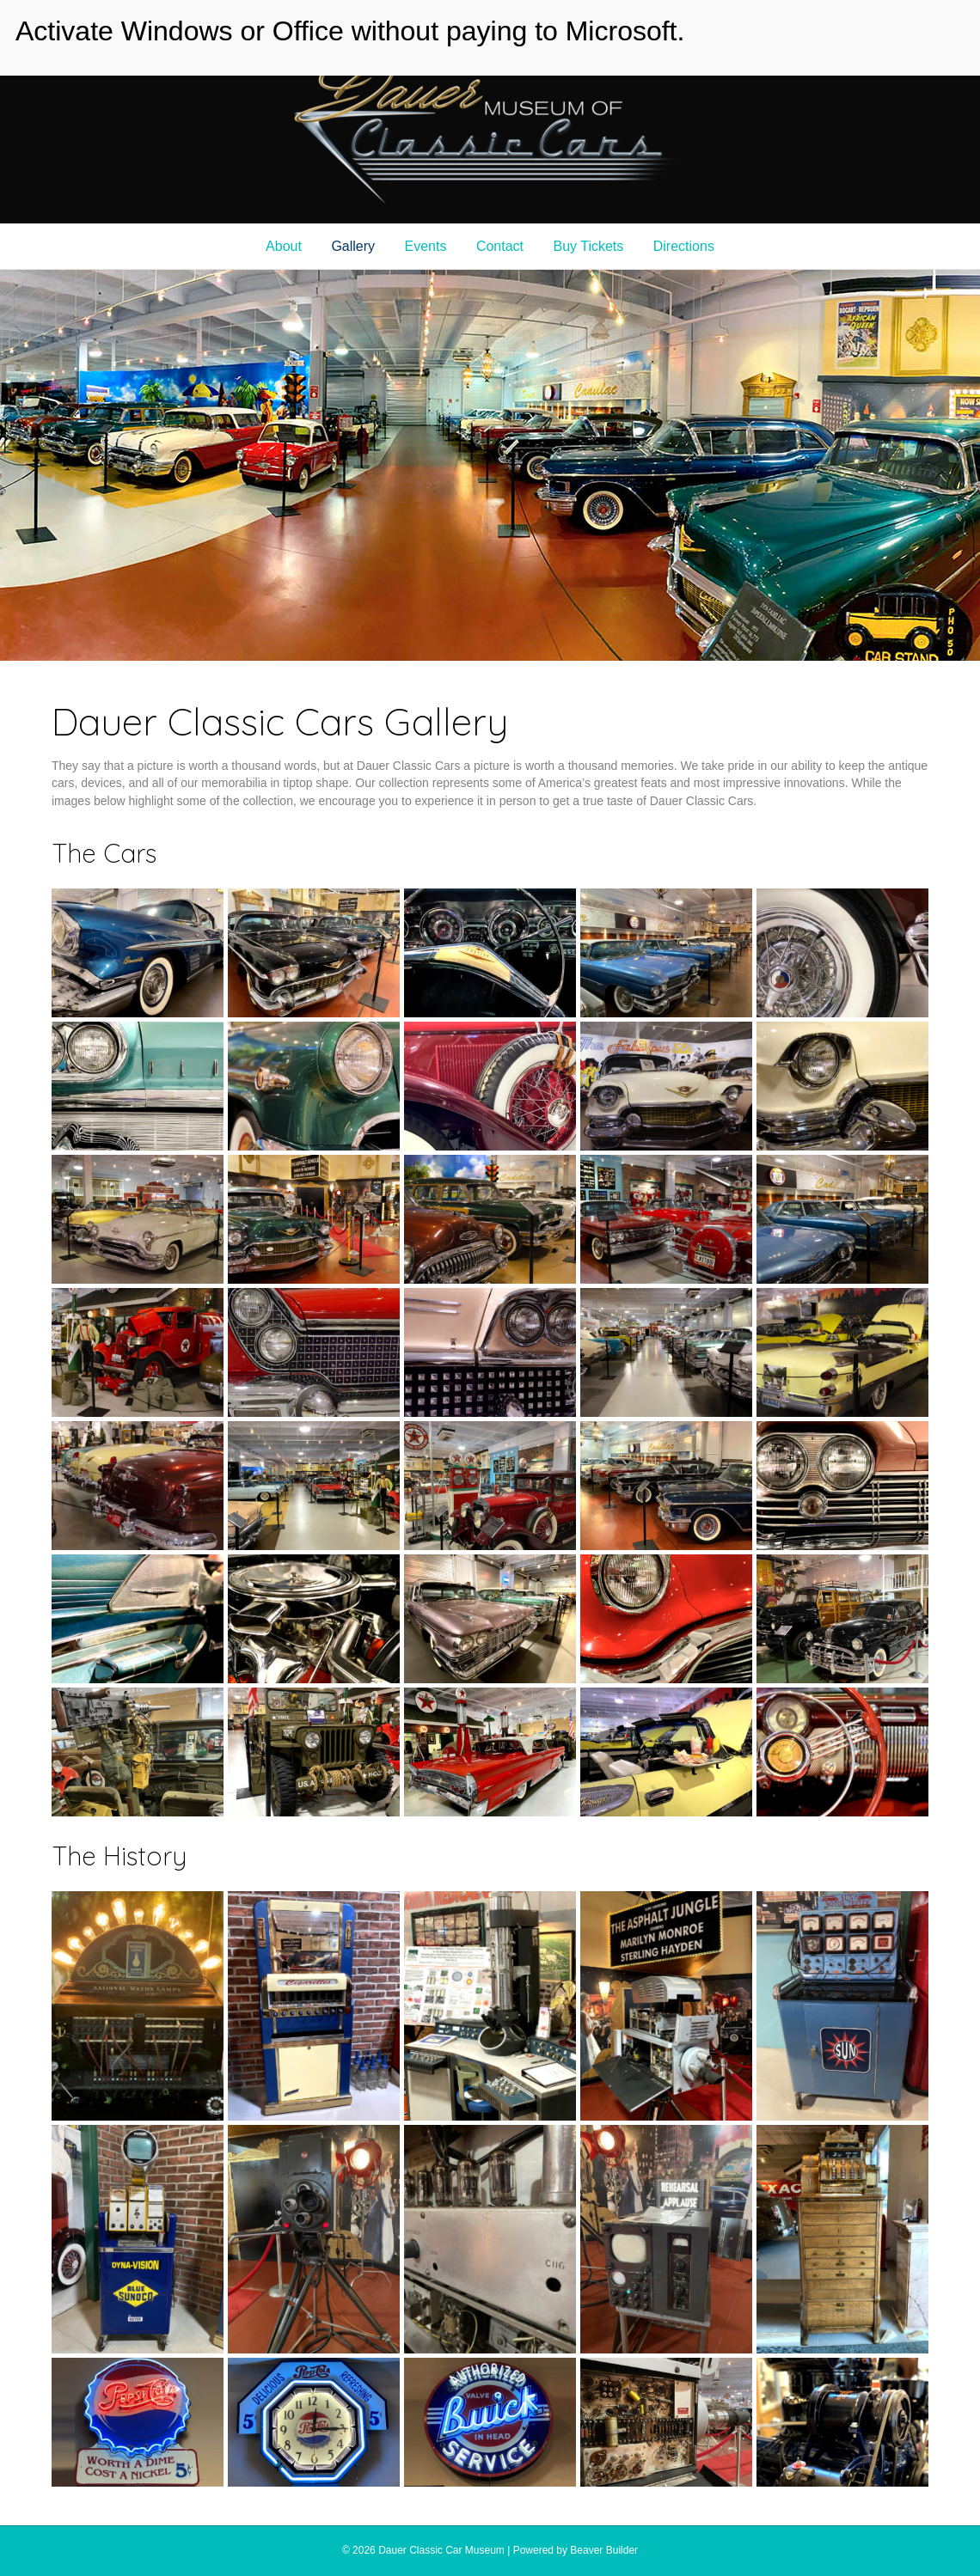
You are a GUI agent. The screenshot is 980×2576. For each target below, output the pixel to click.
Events (426, 246)
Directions (683, 246)
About (284, 246)
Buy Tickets (588, 246)
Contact (500, 246)
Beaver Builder (604, 2550)
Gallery (353, 246)
